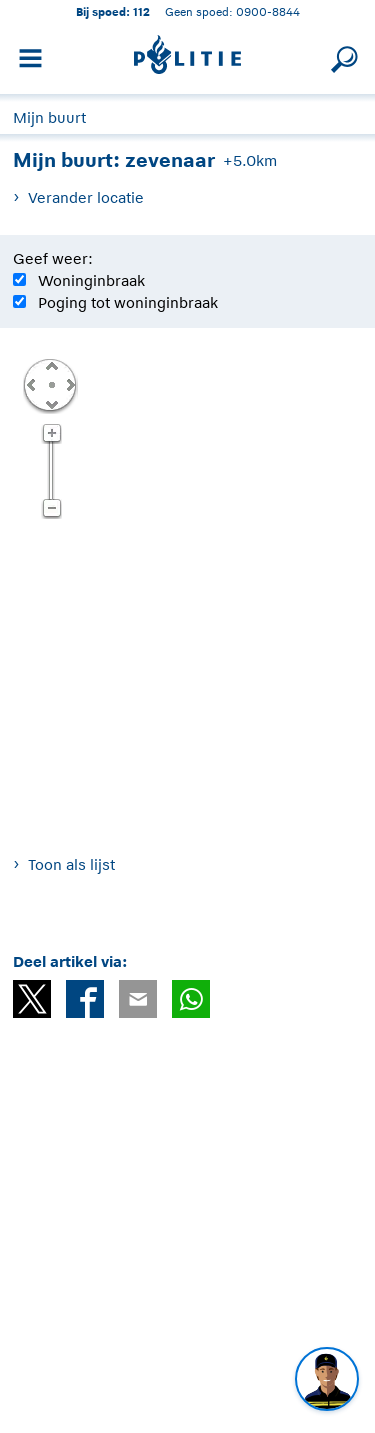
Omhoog (51, 365)
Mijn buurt (49, 117)
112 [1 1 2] (141, 11)
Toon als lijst (71, 864)
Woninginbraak (91, 280)
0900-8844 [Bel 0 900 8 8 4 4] (268, 11)
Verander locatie (86, 197)
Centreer (51, 384)
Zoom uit (51, 509)
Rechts (69, 384)
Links (31, 384)
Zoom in (51, 434)
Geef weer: (53, 258)
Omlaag (51, 403)
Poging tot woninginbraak (128, 302)
